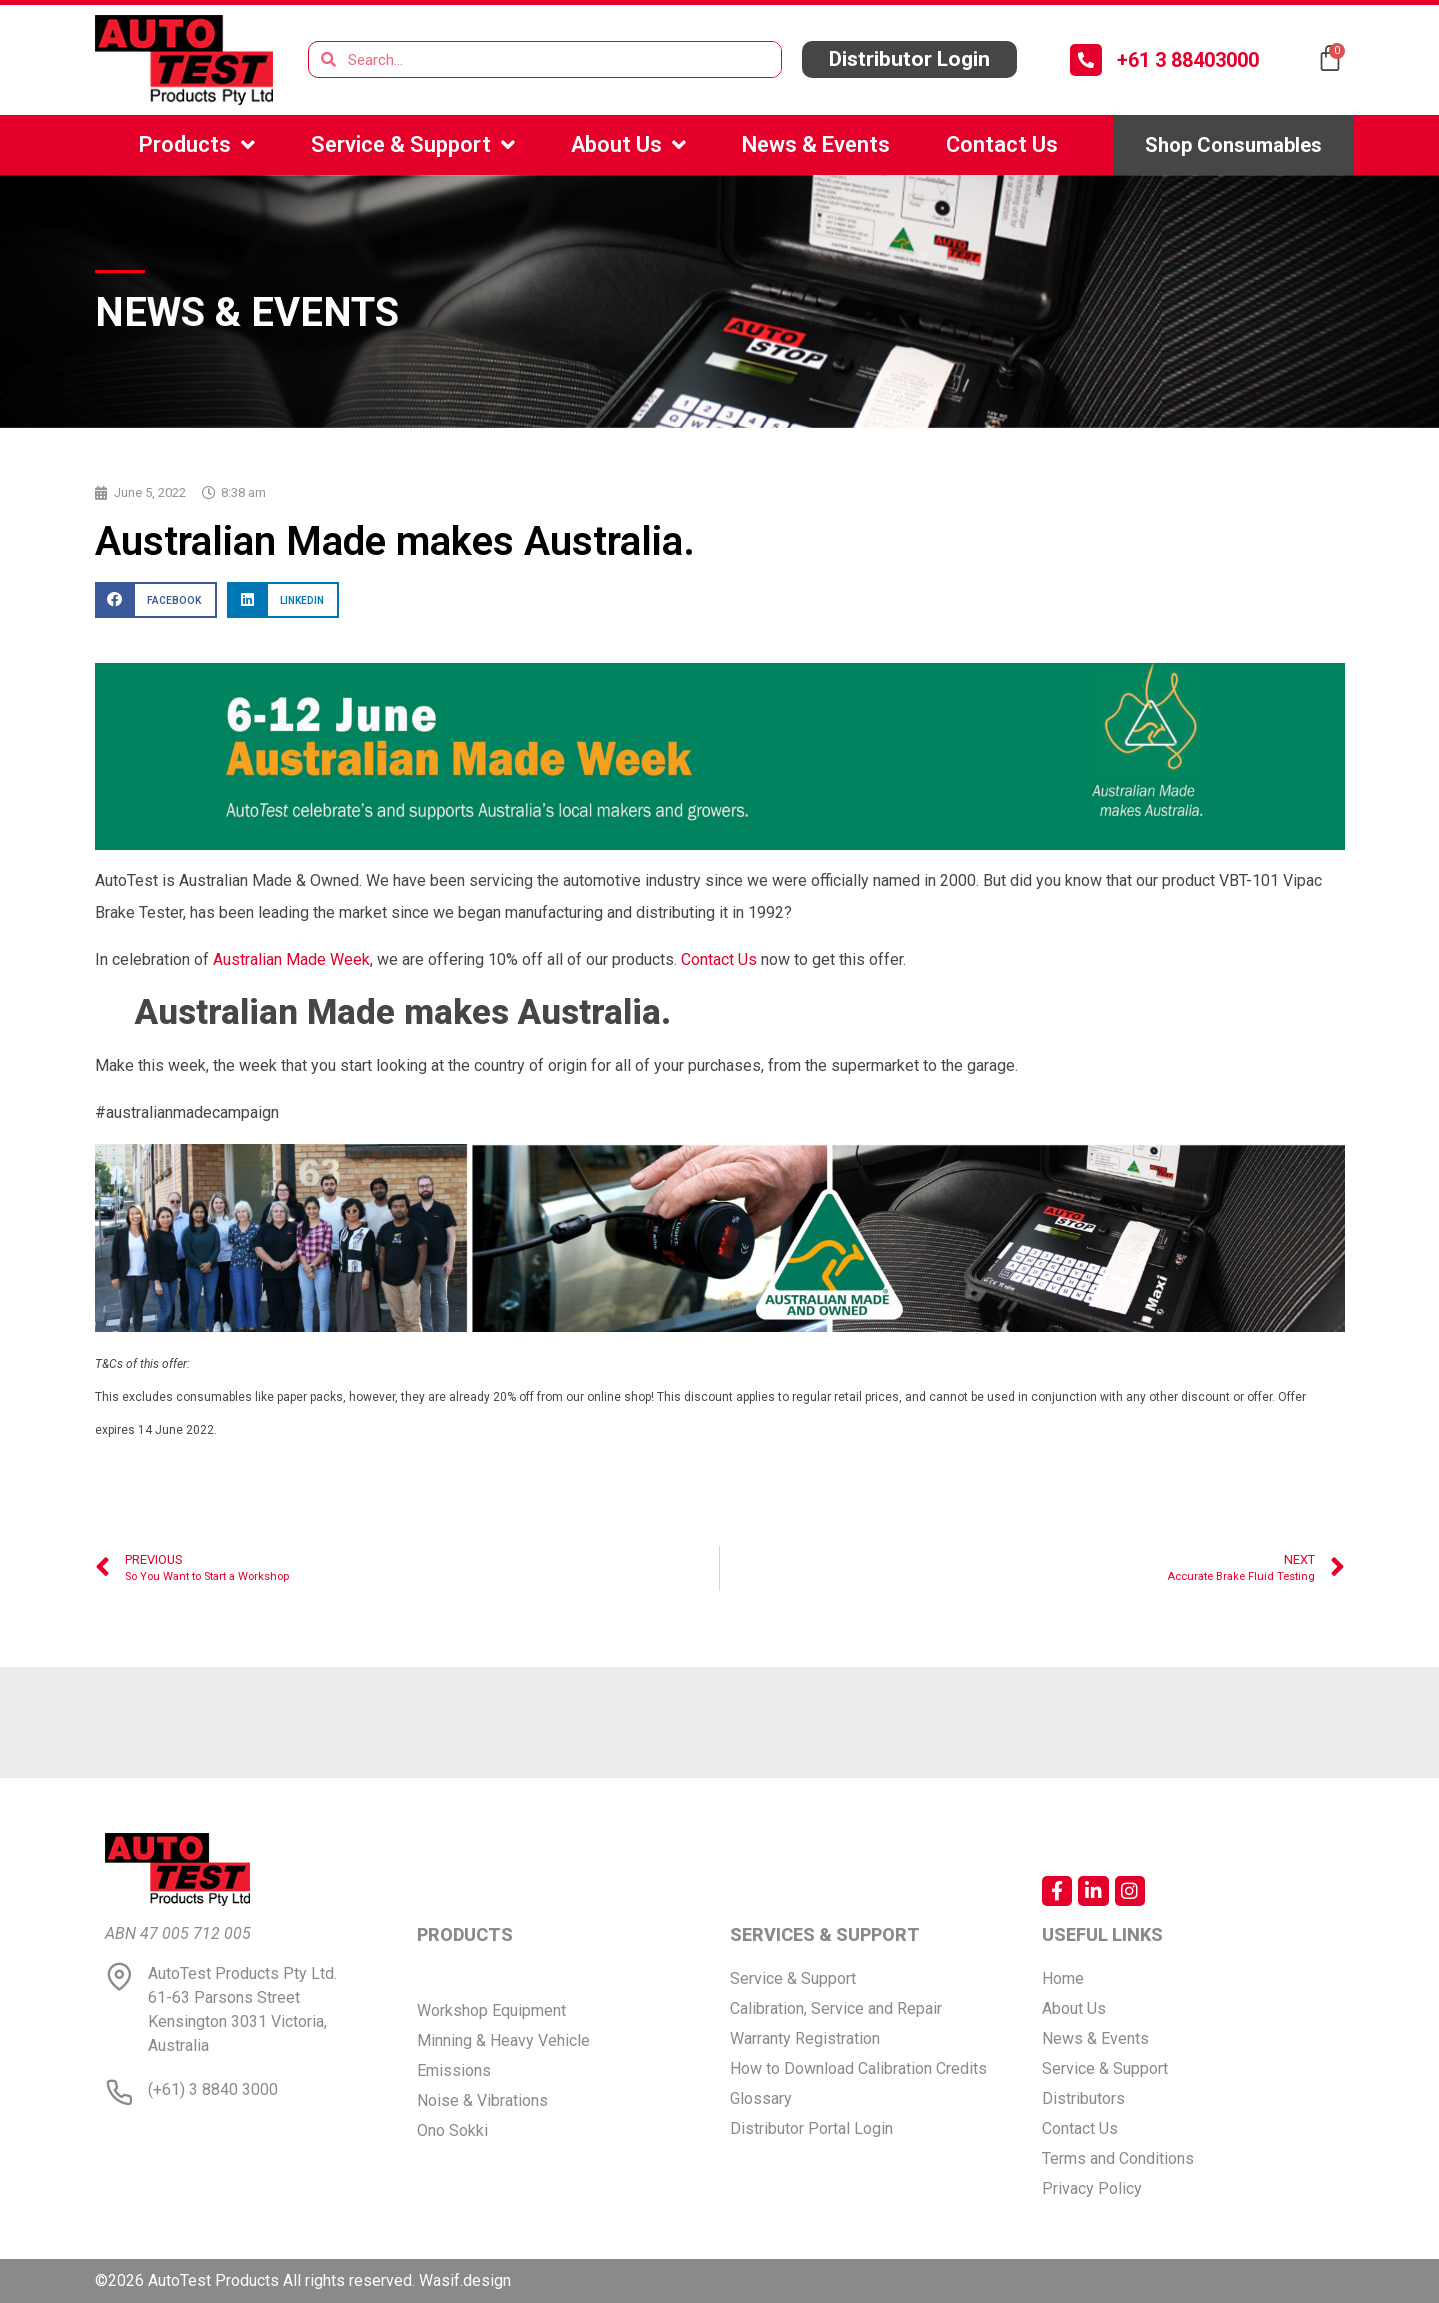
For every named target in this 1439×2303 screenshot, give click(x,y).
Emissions (454, 2070)
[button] (909, 59)
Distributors (1083, 2098)
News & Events (816, 144)
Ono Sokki (452, 2130)
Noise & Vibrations (482, 2100)
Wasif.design (465, 2280)
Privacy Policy (1092, 2188)
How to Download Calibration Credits (858, 2068)
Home (1063, 1978)
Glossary (761, 2098)
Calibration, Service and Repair (836, 2008)
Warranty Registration (805, 2038)
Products (197, 145)
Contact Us (1002, 144)
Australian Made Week (291, 959)
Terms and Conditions (1118, 2158)
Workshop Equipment (491, 2010)
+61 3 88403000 (1188, 60)
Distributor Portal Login (811, 2128)
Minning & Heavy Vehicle (503, 2040)
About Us (628, 145)
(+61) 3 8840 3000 (213, 2089)
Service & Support (413, 145)
